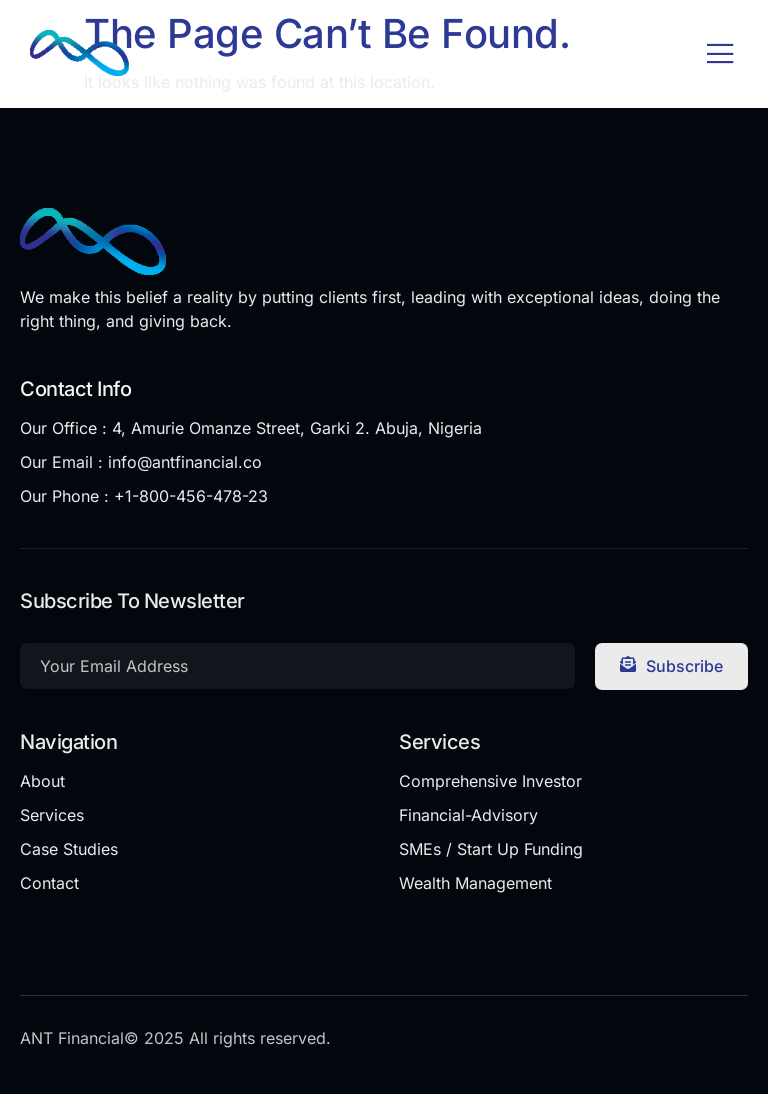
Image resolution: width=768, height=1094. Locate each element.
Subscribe (671, 666)
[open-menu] (720, 55)
